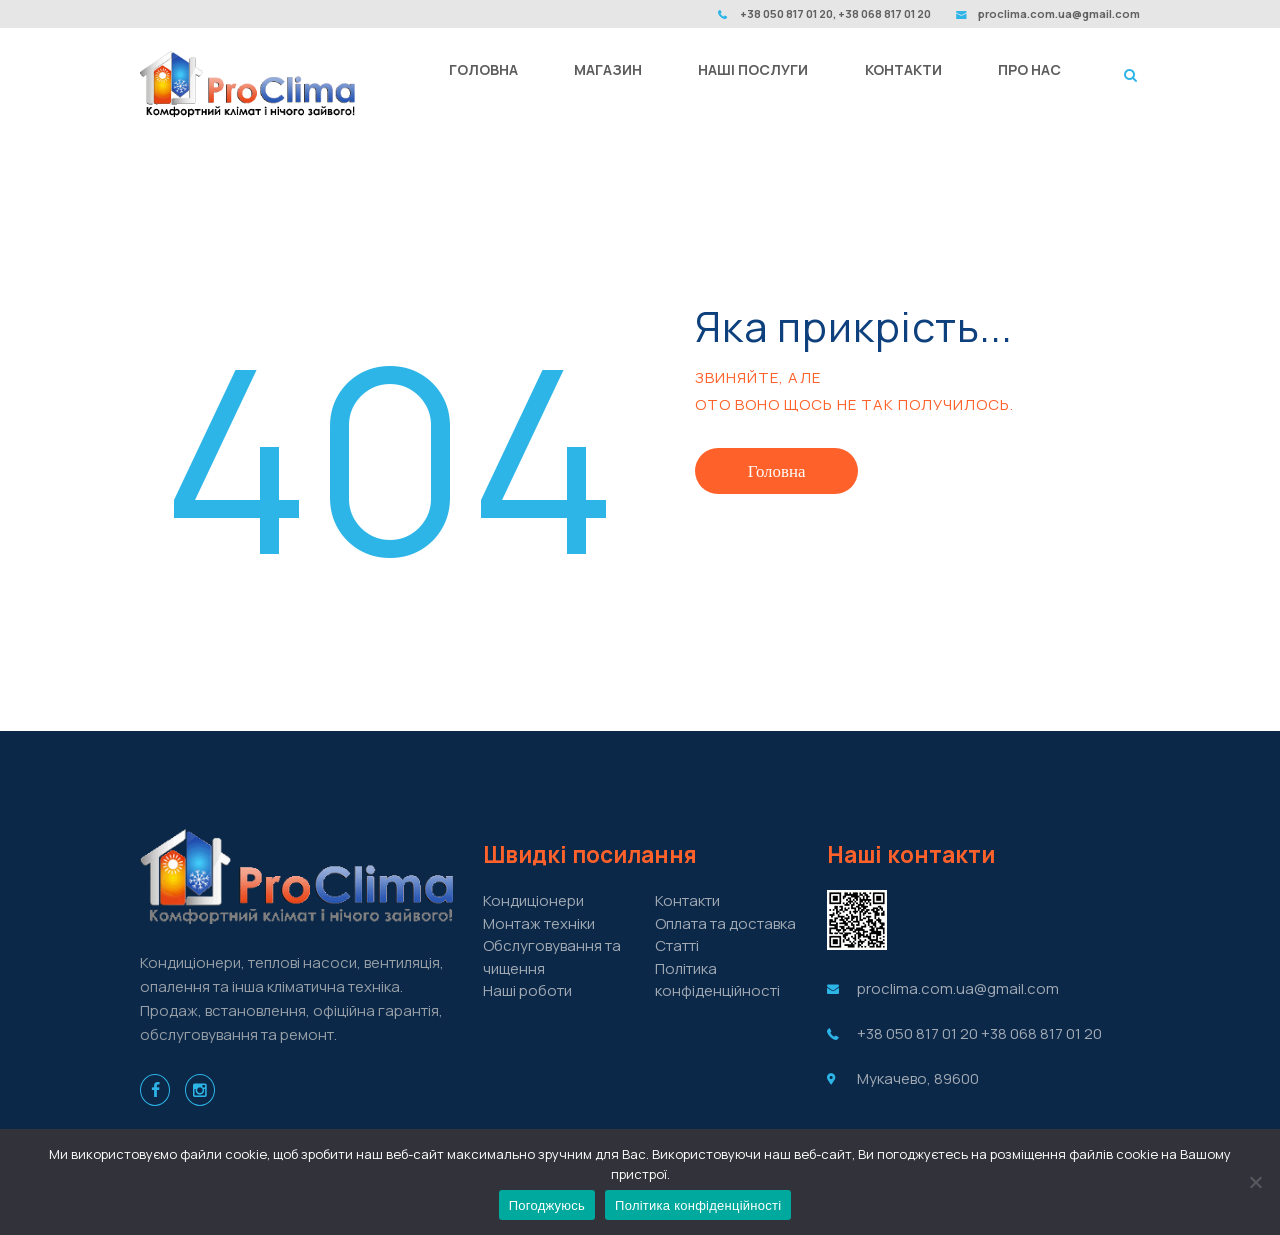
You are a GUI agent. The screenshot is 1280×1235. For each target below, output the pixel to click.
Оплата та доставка (725, 923)
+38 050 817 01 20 (917, 1033)
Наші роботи (527, 990)
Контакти (687, 900)
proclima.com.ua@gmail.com (1059, 13)
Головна (777, 471)
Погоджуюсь (547, 1205)
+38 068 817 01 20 (1041, 1033)
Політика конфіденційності (717, 980)
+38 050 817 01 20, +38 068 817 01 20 (835, 13)
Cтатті (677, 945)
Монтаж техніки (539, 923)
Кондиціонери (533, 900)
